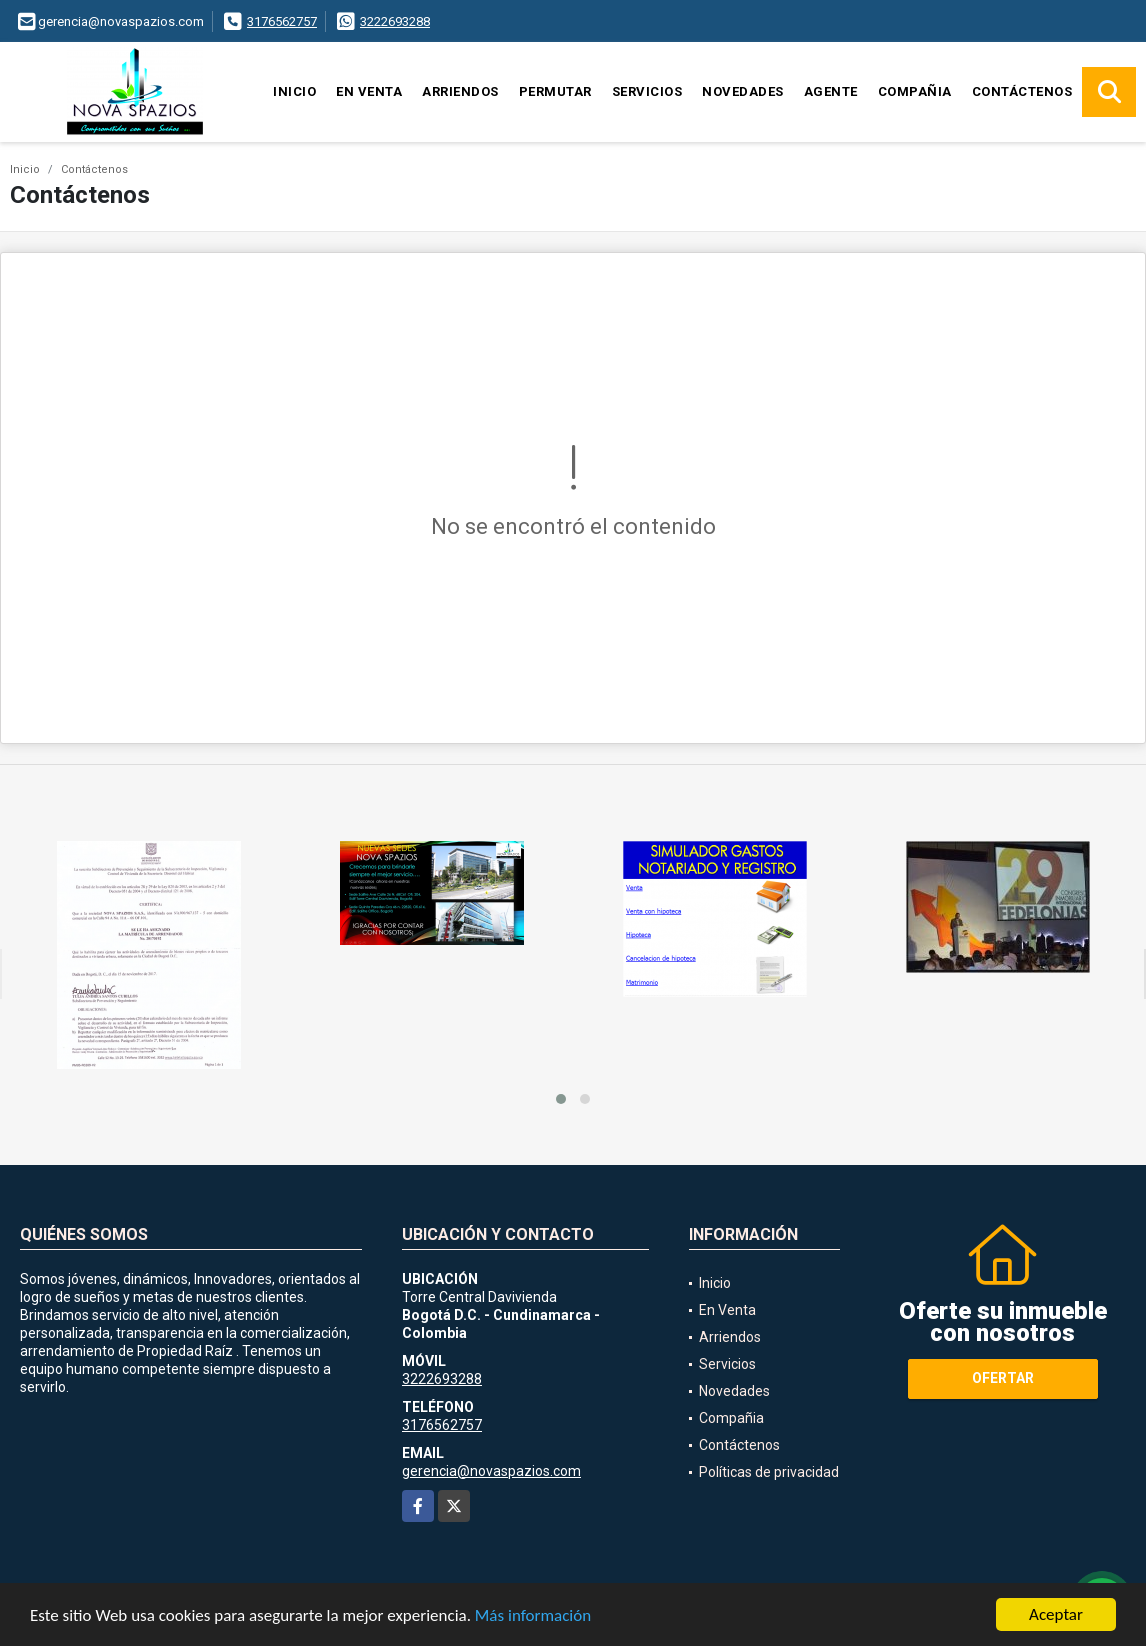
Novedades (743, 91)
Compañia (915, 91)
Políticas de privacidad (769, 1472)
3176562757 (282, 21)
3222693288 (395, 21)
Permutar (555, 91)
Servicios (647, 91)
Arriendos (460, 91)
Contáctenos (1022, 91)
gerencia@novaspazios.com (491, 1471)
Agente (831, 91)
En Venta (369, 91)
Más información (533, 1617)
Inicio (294, 91)
